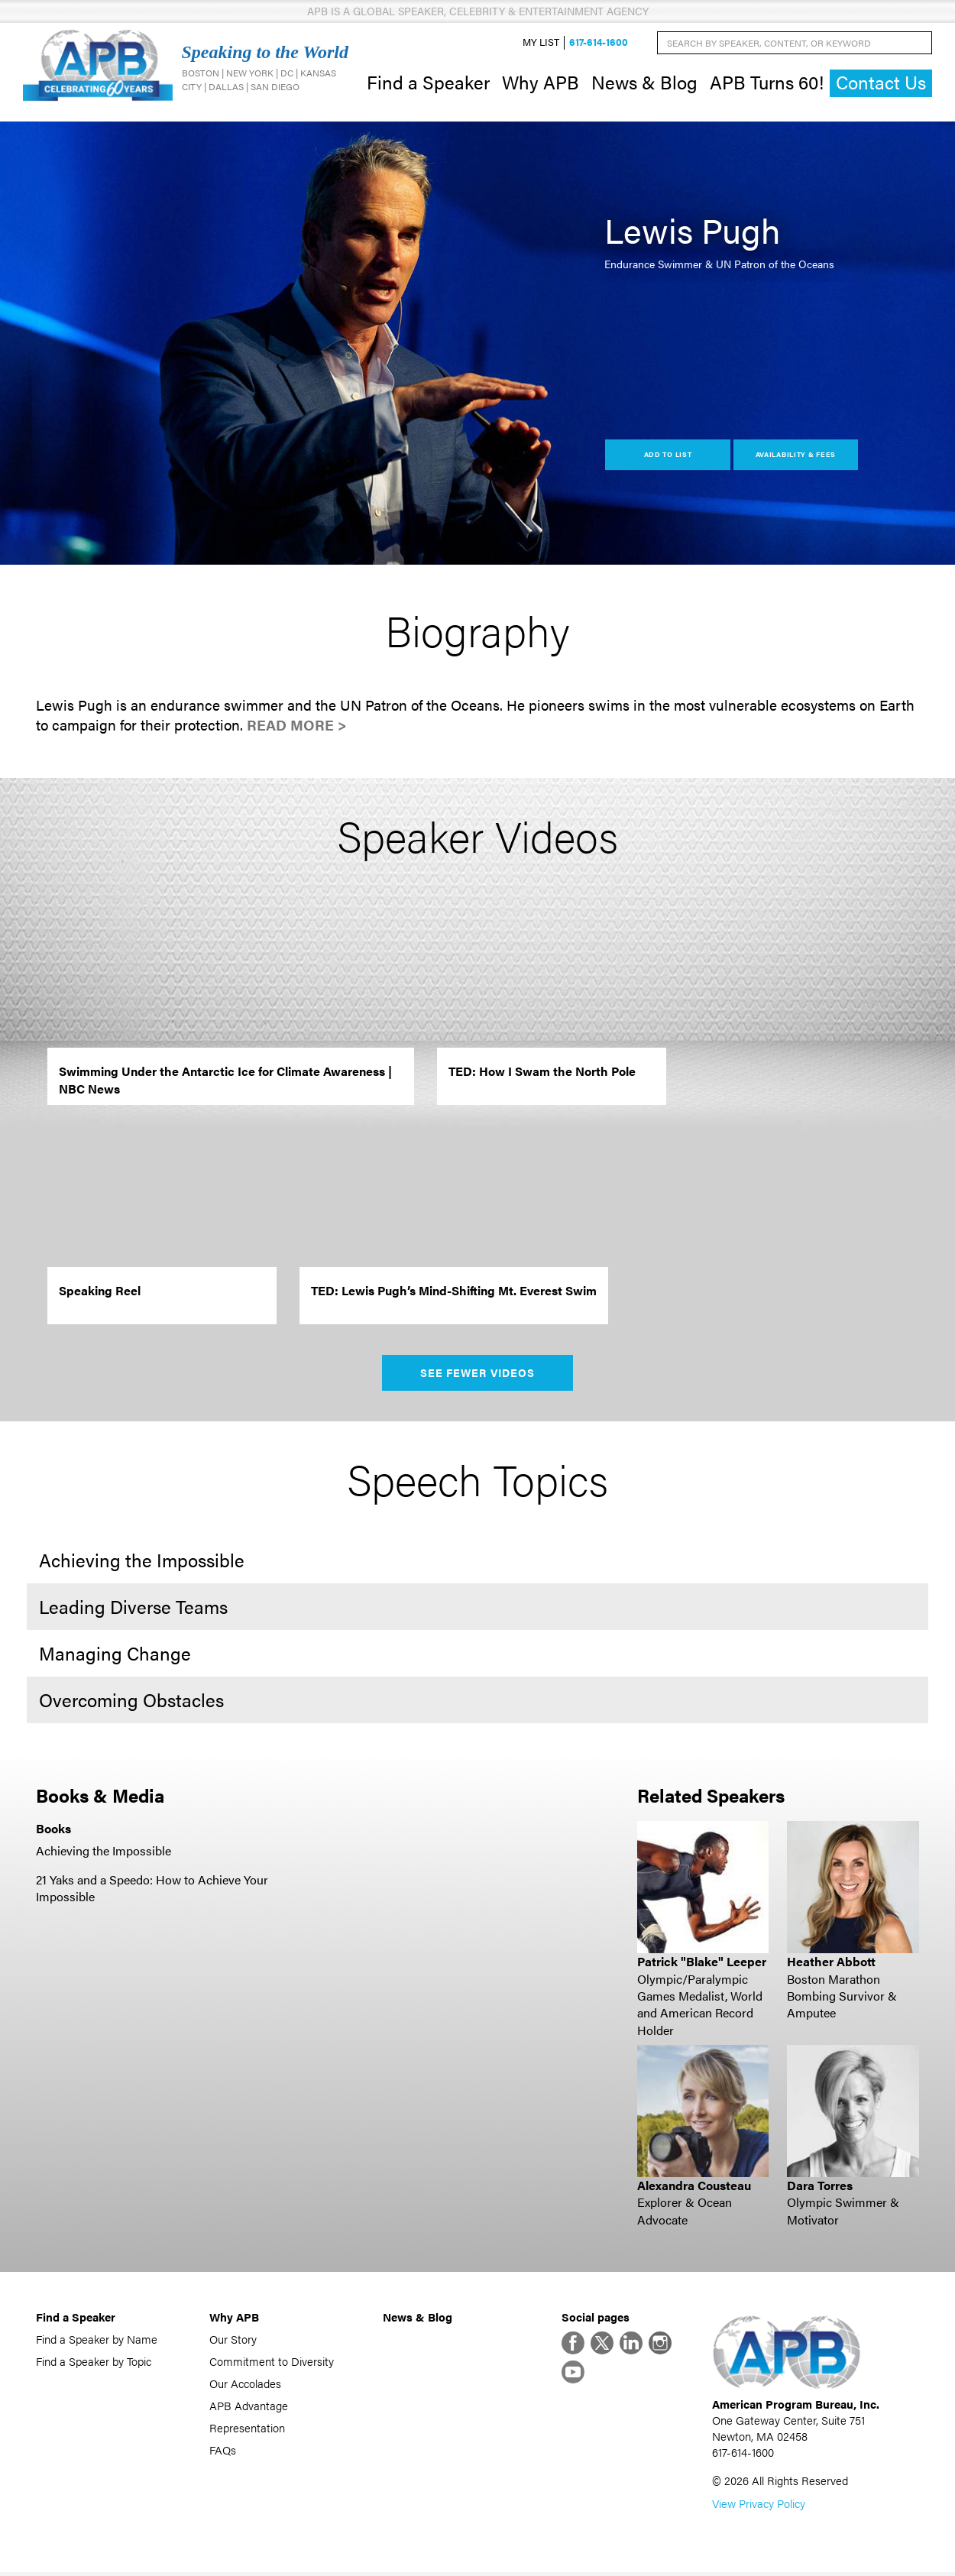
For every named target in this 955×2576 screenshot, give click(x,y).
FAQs (222, 2451)
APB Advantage (248, 2407)
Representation (247, 2429)
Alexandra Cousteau (694, 2186)
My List (541, 43)
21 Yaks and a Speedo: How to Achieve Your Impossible (152, 1889)
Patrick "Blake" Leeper (701, 1963)
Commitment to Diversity (271, 2362)
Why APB (540, 83)
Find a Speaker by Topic (93, 2362)
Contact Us (881, 83)
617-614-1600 (598, 43)
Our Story (233, 2340)
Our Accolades (245, 2385)
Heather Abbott (831, 1963)
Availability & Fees (796, 456)
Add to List (668, 456)
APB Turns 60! (767, 83)
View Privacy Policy (758, 2507)
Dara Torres (820, 2186)
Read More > (297, 727)
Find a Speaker (428, 83)
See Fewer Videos (478, 1374)
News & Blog (644, 83)
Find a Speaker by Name (96, 2340)
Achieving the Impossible (103, 1852)
